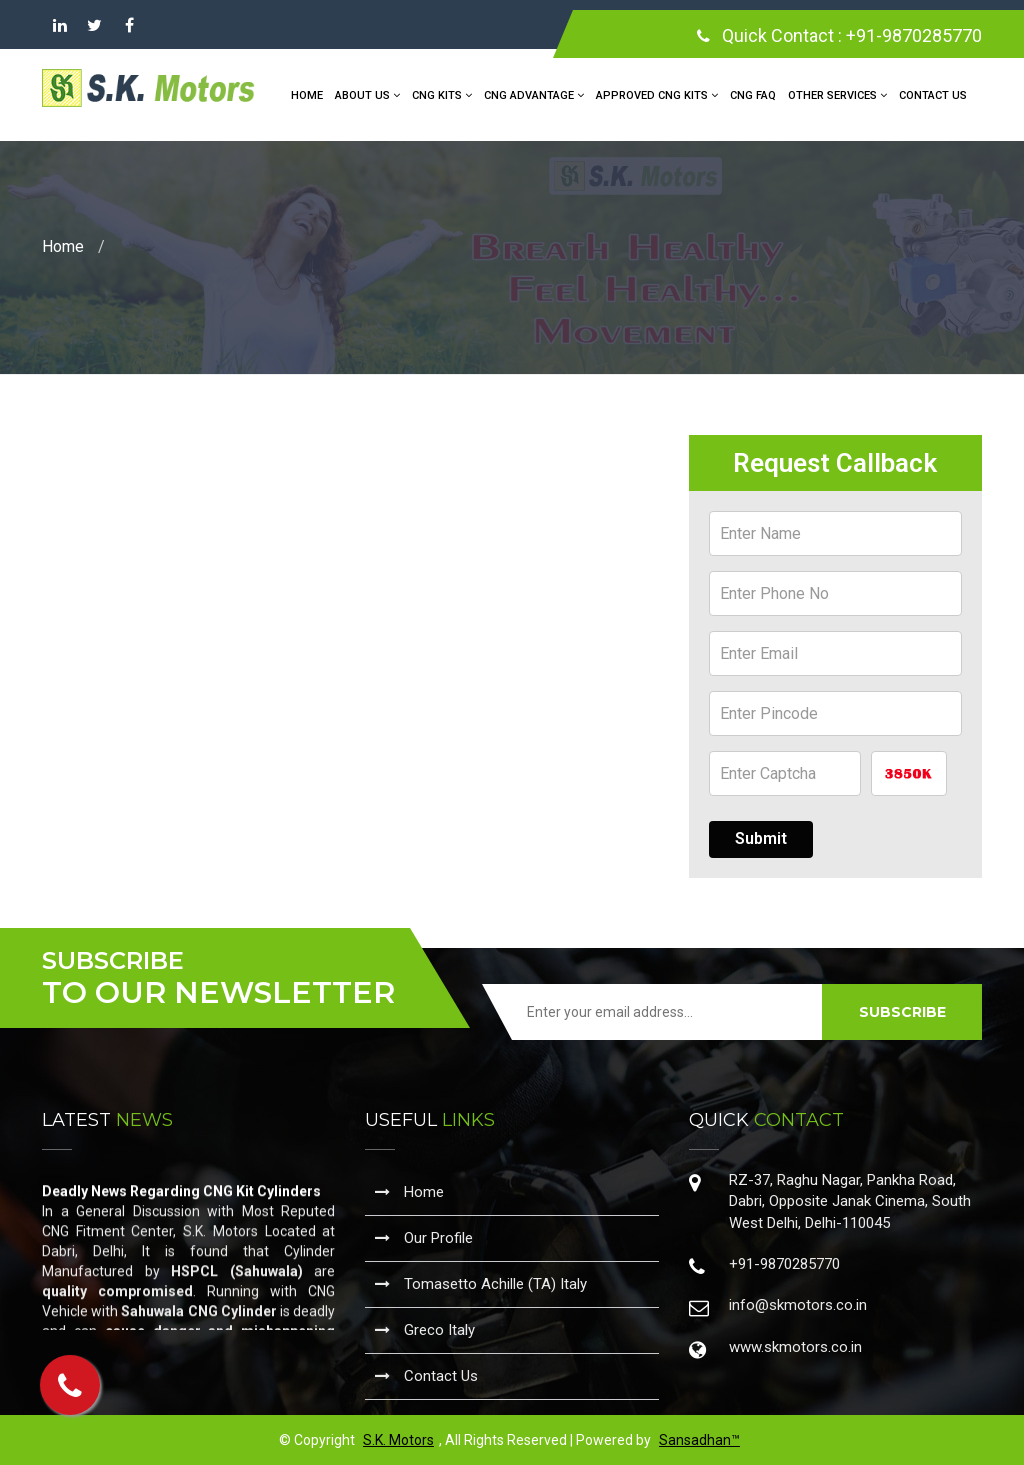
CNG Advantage (534, 95)
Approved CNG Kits (657, 95)
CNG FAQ (753, 95)
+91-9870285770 (914, 35)
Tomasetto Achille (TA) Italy (481, 1284)
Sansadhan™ (699, 1440)
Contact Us (933, 95)
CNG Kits (442, 95)
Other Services (837, 95)
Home (307, 95)
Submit (761, 838)
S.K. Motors (398, 1440)
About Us (367, 95)
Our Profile (424, 1238)
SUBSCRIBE (902, 1012)
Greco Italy (425, 1330)
